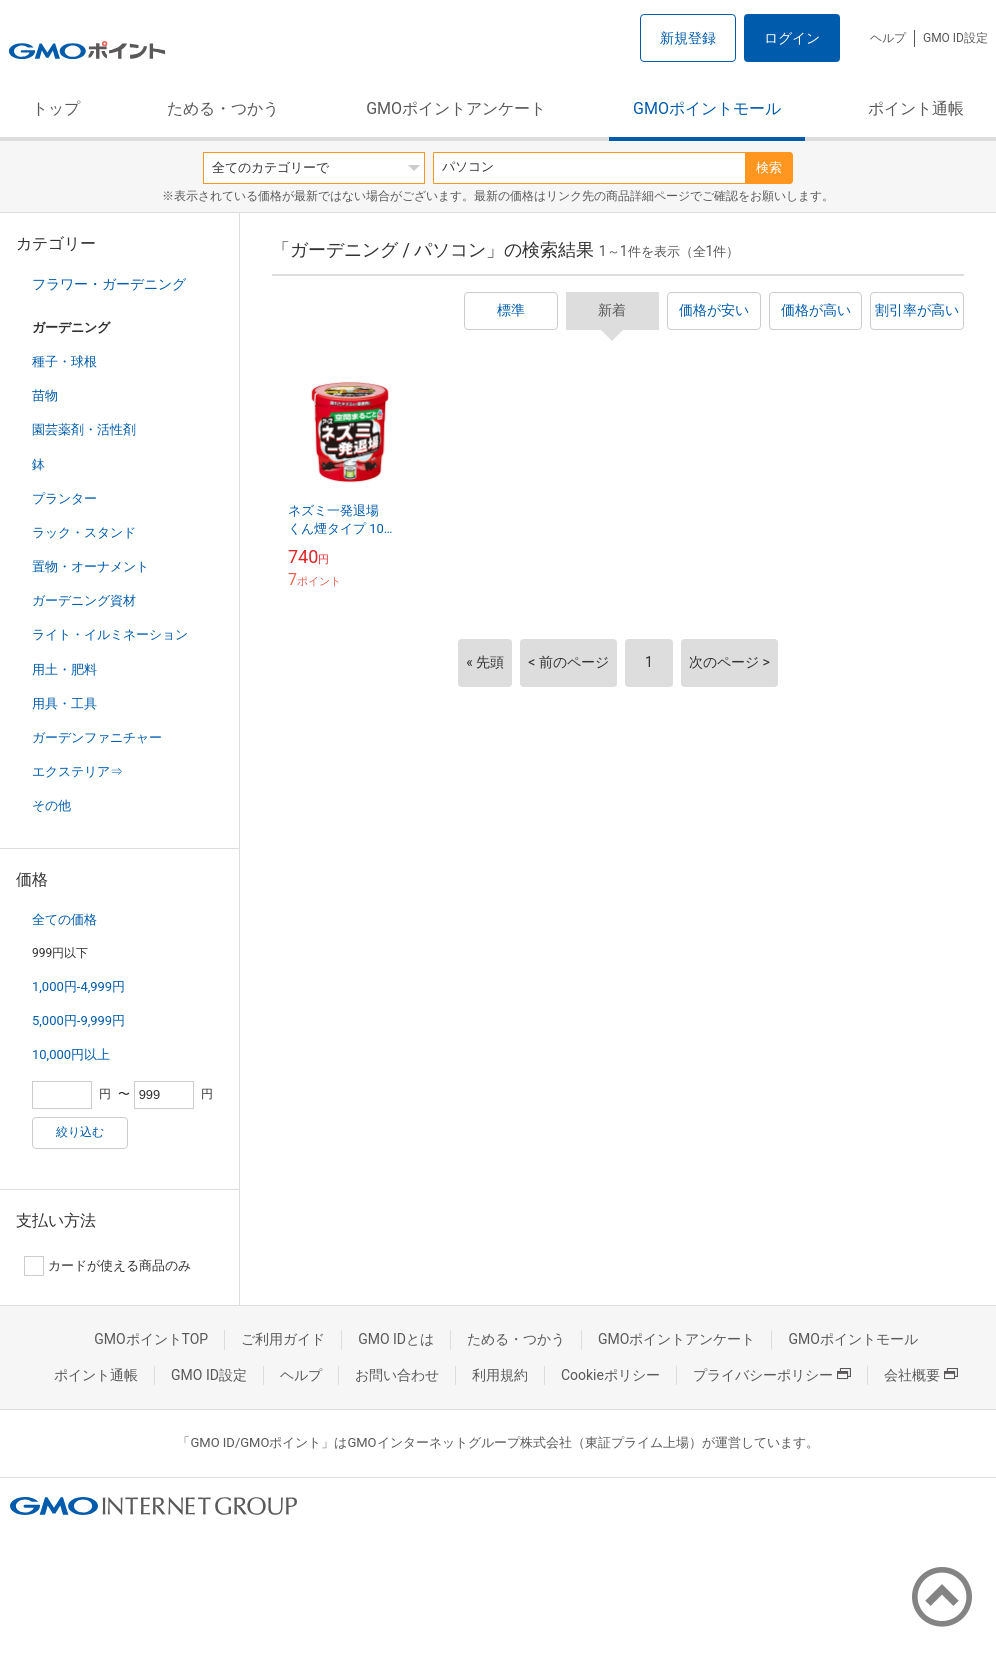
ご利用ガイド (283, 1339)
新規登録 (688, 38)
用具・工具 (64, 703)
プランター (64, 498)
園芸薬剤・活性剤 (84, 429)
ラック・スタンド (84, 532)
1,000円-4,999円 (78, 986)
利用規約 (500, 1375)
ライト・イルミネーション (110, 634)
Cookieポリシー (610, 1375)
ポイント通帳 (916, 108)
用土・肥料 (64, 669)
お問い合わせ (397, 1375)
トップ (56, 108)
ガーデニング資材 (84, 600)
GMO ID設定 (955, 38)
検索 (769, 167)
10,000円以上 (71, 1054)
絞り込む (80, 1132)
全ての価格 (64, 919)
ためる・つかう (223, 108)
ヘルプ (888, 38)
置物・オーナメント (90, 566)
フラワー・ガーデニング (109, 284)
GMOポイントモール (707, 108)
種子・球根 (64, 361)
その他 (51, 805)
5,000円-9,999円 (78, 1020)
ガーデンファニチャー (97, 737)
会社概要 (921, 1375)
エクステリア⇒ (77, 771)
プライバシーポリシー (772, 1375)
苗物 (45, 395)
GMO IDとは (396, 1339)
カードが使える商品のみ (107, 1266)
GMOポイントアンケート (456, 108)
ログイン (792, 38)
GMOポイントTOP (151, 1339)
